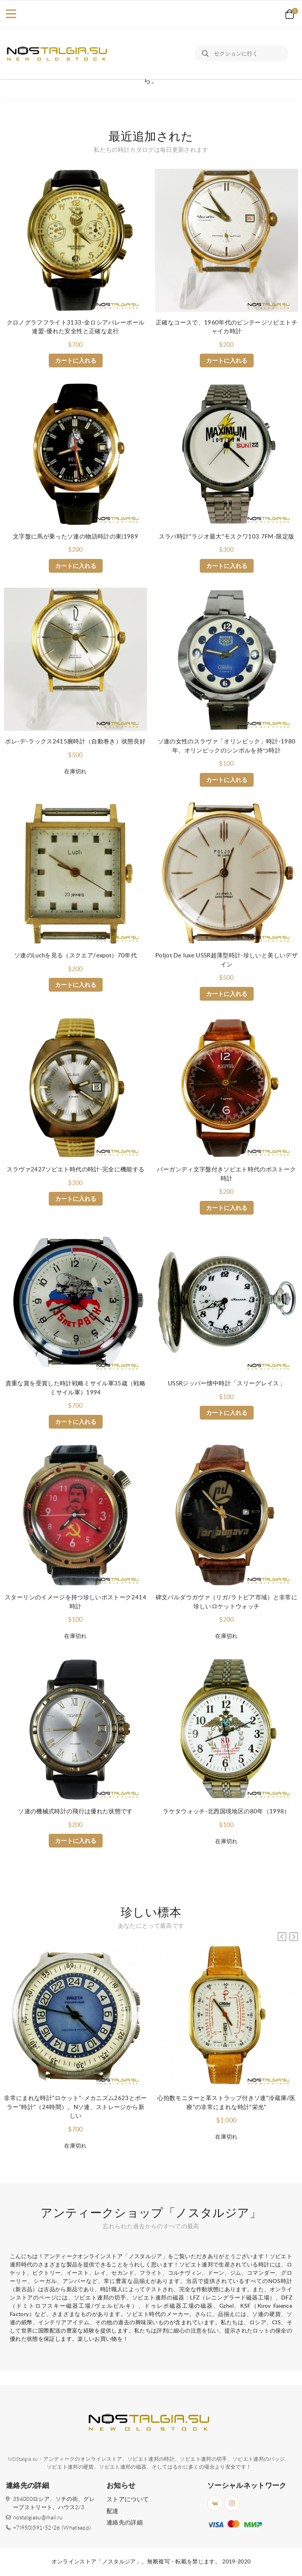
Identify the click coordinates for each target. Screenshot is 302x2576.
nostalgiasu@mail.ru (38, 2518)
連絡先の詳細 (125, 2523)
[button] (293, 1937)
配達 (113, 2511)
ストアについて (128, 2499)
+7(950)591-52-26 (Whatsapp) (52, 2528)
